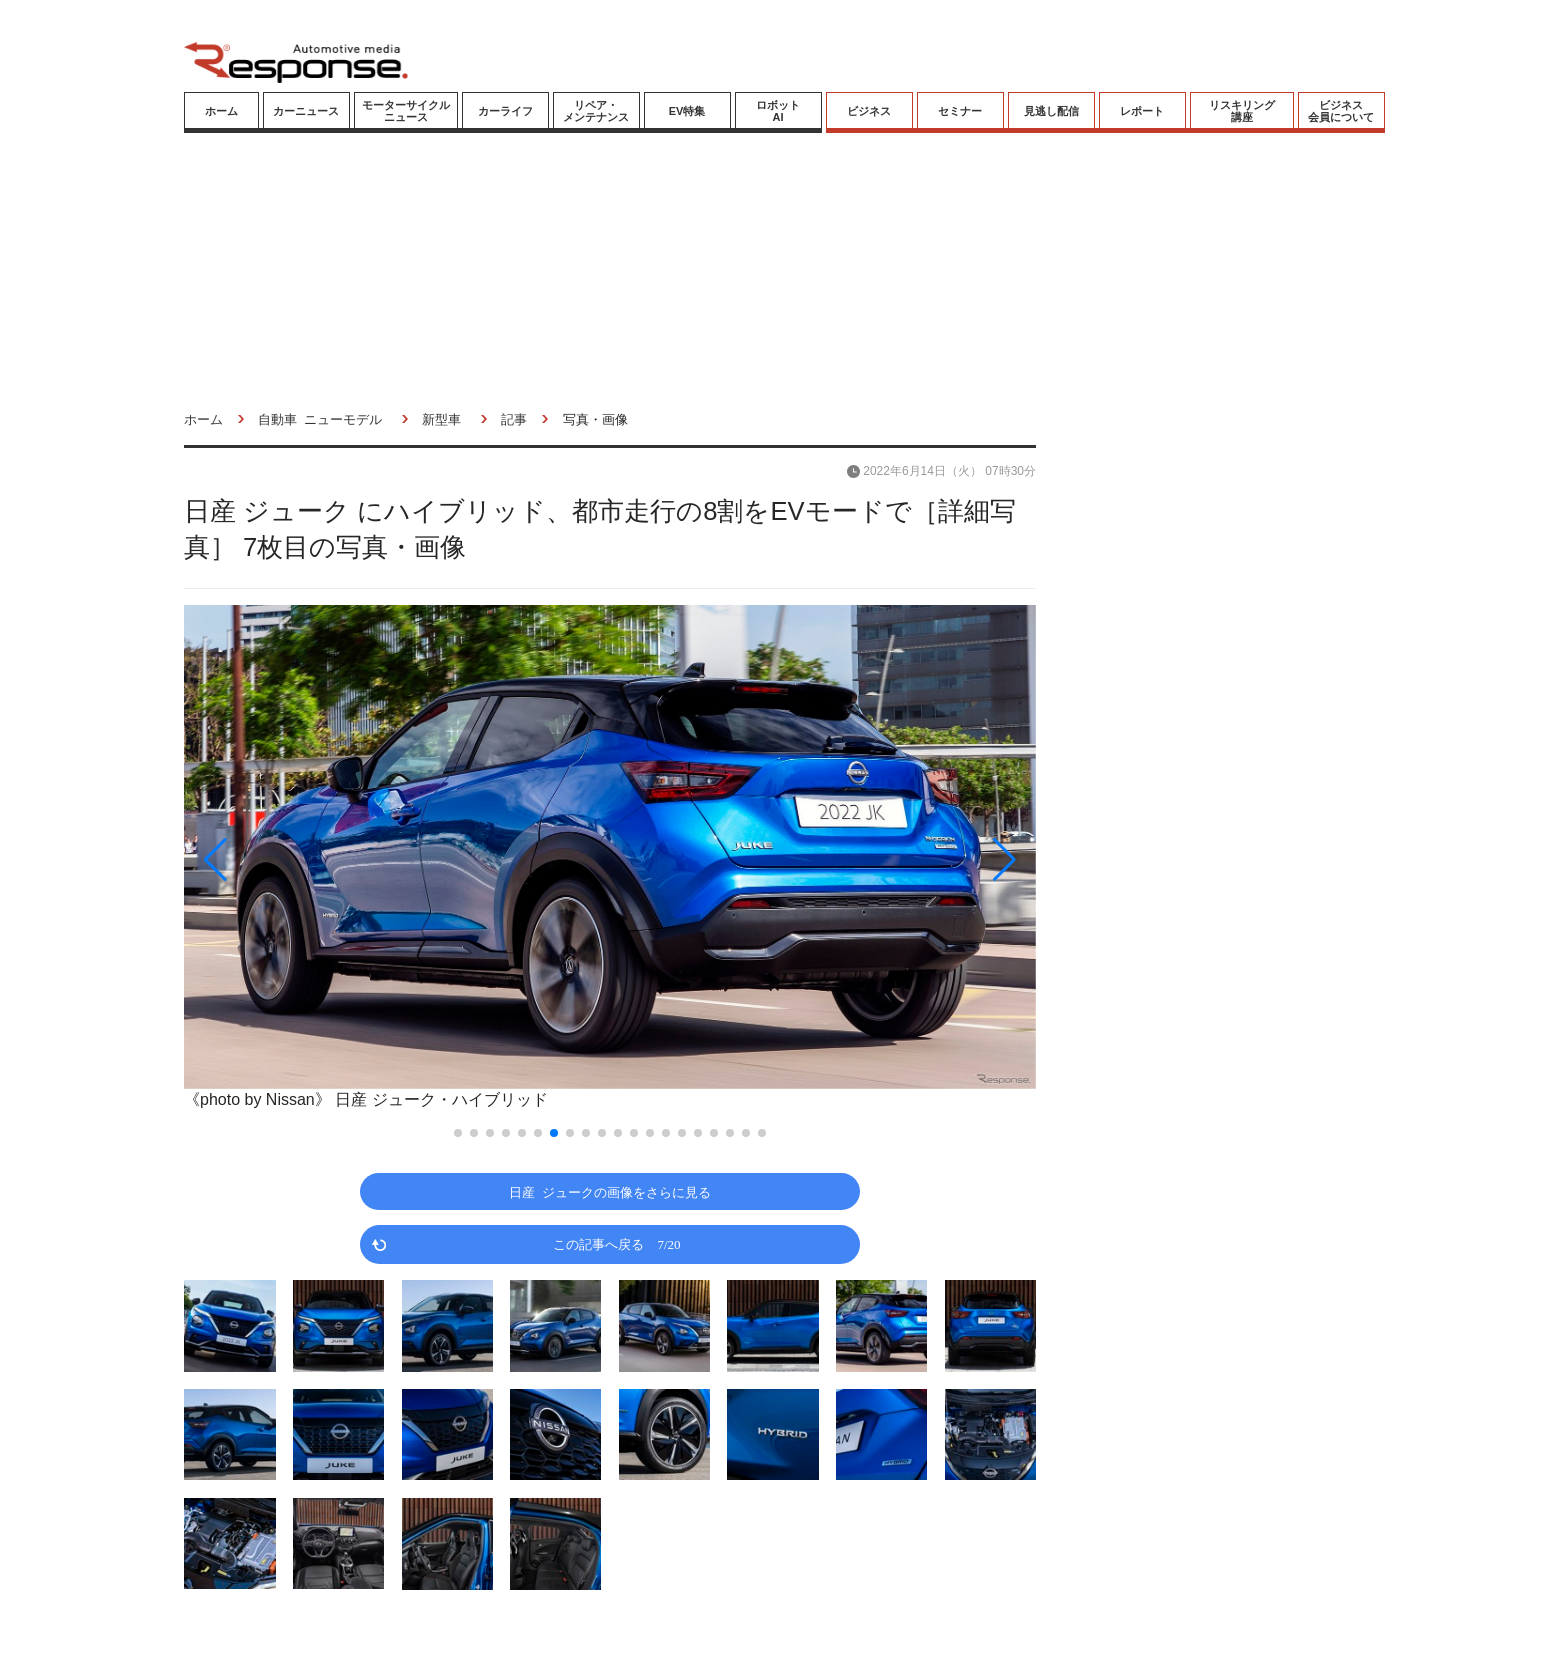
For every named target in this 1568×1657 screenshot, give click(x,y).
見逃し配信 (1051, 111)
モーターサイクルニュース (406, 111)
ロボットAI (778, 111)
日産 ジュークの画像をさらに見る (610, 1191)
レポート (1142, 111)
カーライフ (505, 111)
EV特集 (687, 111)
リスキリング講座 (1242, 111)
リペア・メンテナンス (596, 111)
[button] (312, 859)
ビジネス (869, 111)
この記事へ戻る (616, 1243)
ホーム (221, 111)
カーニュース (306, 111)
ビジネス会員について (1341, 111)
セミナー (960, 111)
